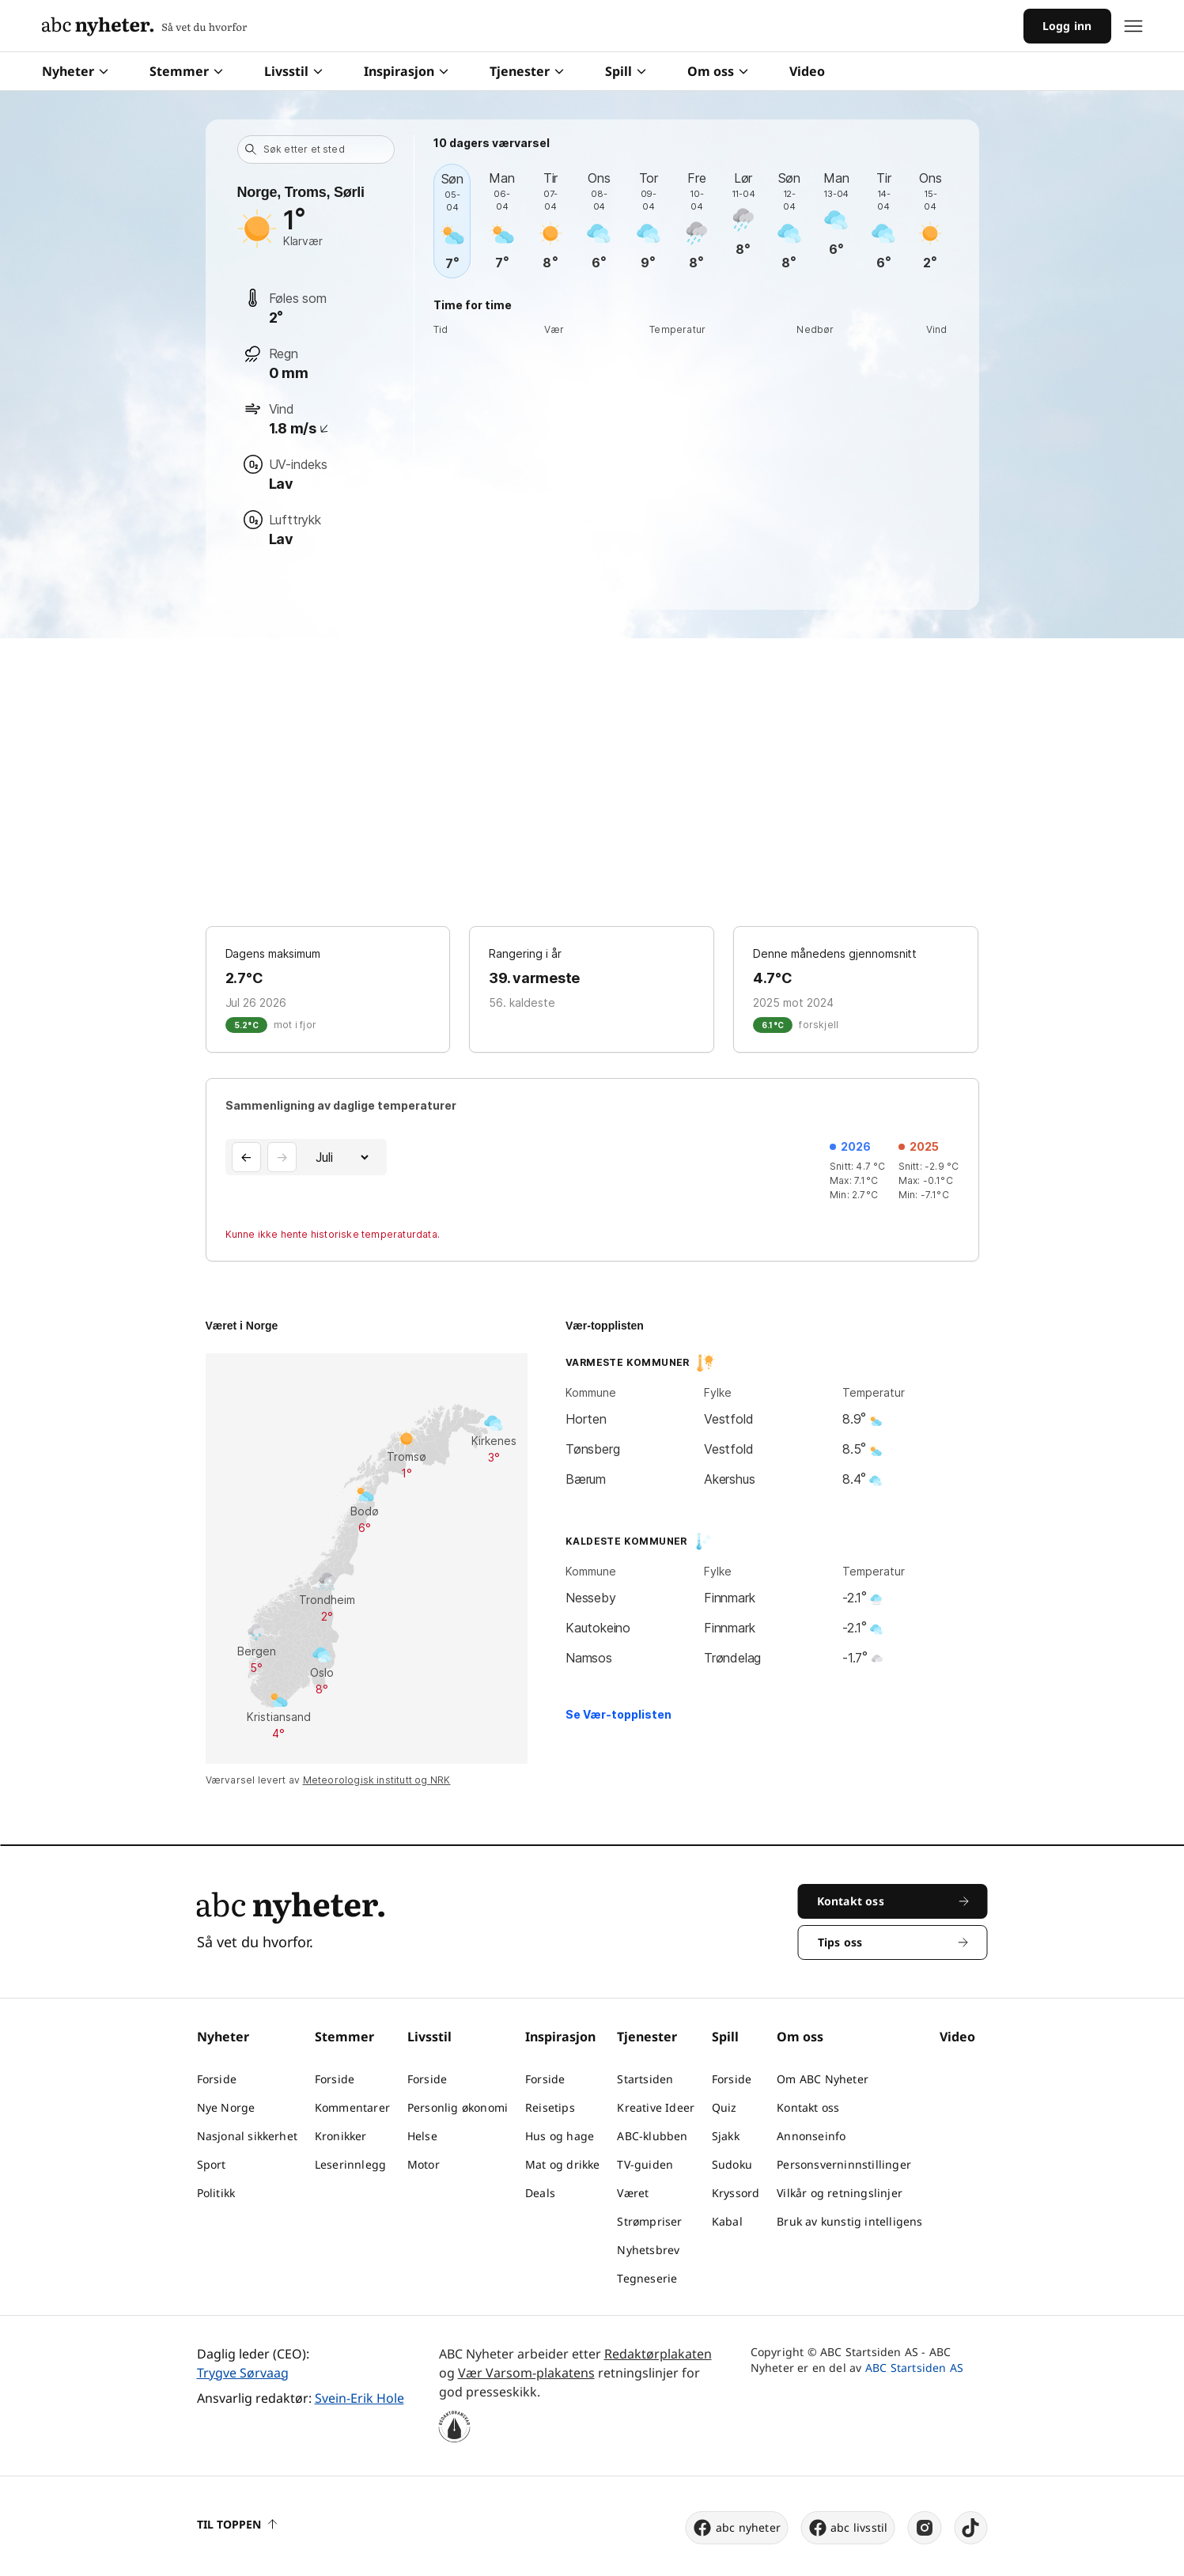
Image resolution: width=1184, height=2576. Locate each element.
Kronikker (341, 2135)
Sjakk (726, 2135)
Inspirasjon (406, 71)
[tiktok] (971, 2527)
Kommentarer (352, 2107)
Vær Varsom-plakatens (526, 2372)
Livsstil (293, 71)
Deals (540, 2192)
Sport (211, 2164)
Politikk (216, 2192)
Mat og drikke (562, 2164)
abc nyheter (737, 2527)
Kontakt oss (808, 2107)
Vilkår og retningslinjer (839, 2192)
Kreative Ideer (655, 2107)
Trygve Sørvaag (243, 2372)
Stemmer (186, 71)
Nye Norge (226, 2107)
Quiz (724, 2107)
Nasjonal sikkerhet (247, 2135)
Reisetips (550, 2107)
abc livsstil (847, 2527)
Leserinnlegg (350, 2164)
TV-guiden (645, 2164)
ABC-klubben (652, 2135)
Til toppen (237, 2524)
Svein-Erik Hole (359, 2398)
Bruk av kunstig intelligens (849, 2221)
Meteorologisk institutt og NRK (377, 1780)
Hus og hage (559, 2135)
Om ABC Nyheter (822, 2078)
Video (807, 71)
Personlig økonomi (457, 2107)
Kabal (727, 2221)
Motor (423, 2164)
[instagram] (925, 2527)
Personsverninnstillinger (844, 2164)
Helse (422, 2135)
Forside (216, 2078)
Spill (625, 71)
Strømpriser (649, 2221)
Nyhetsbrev (648, 2249)
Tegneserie (647, 2278)
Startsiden (645, 2078)
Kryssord (736, 2192)
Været (633, 2192)
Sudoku (732, 2164)
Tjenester (527, 71)
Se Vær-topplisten (618, 1714)
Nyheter (75, 71)
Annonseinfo (811, 2135)
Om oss (717, 71)
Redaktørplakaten (658, 2353)
